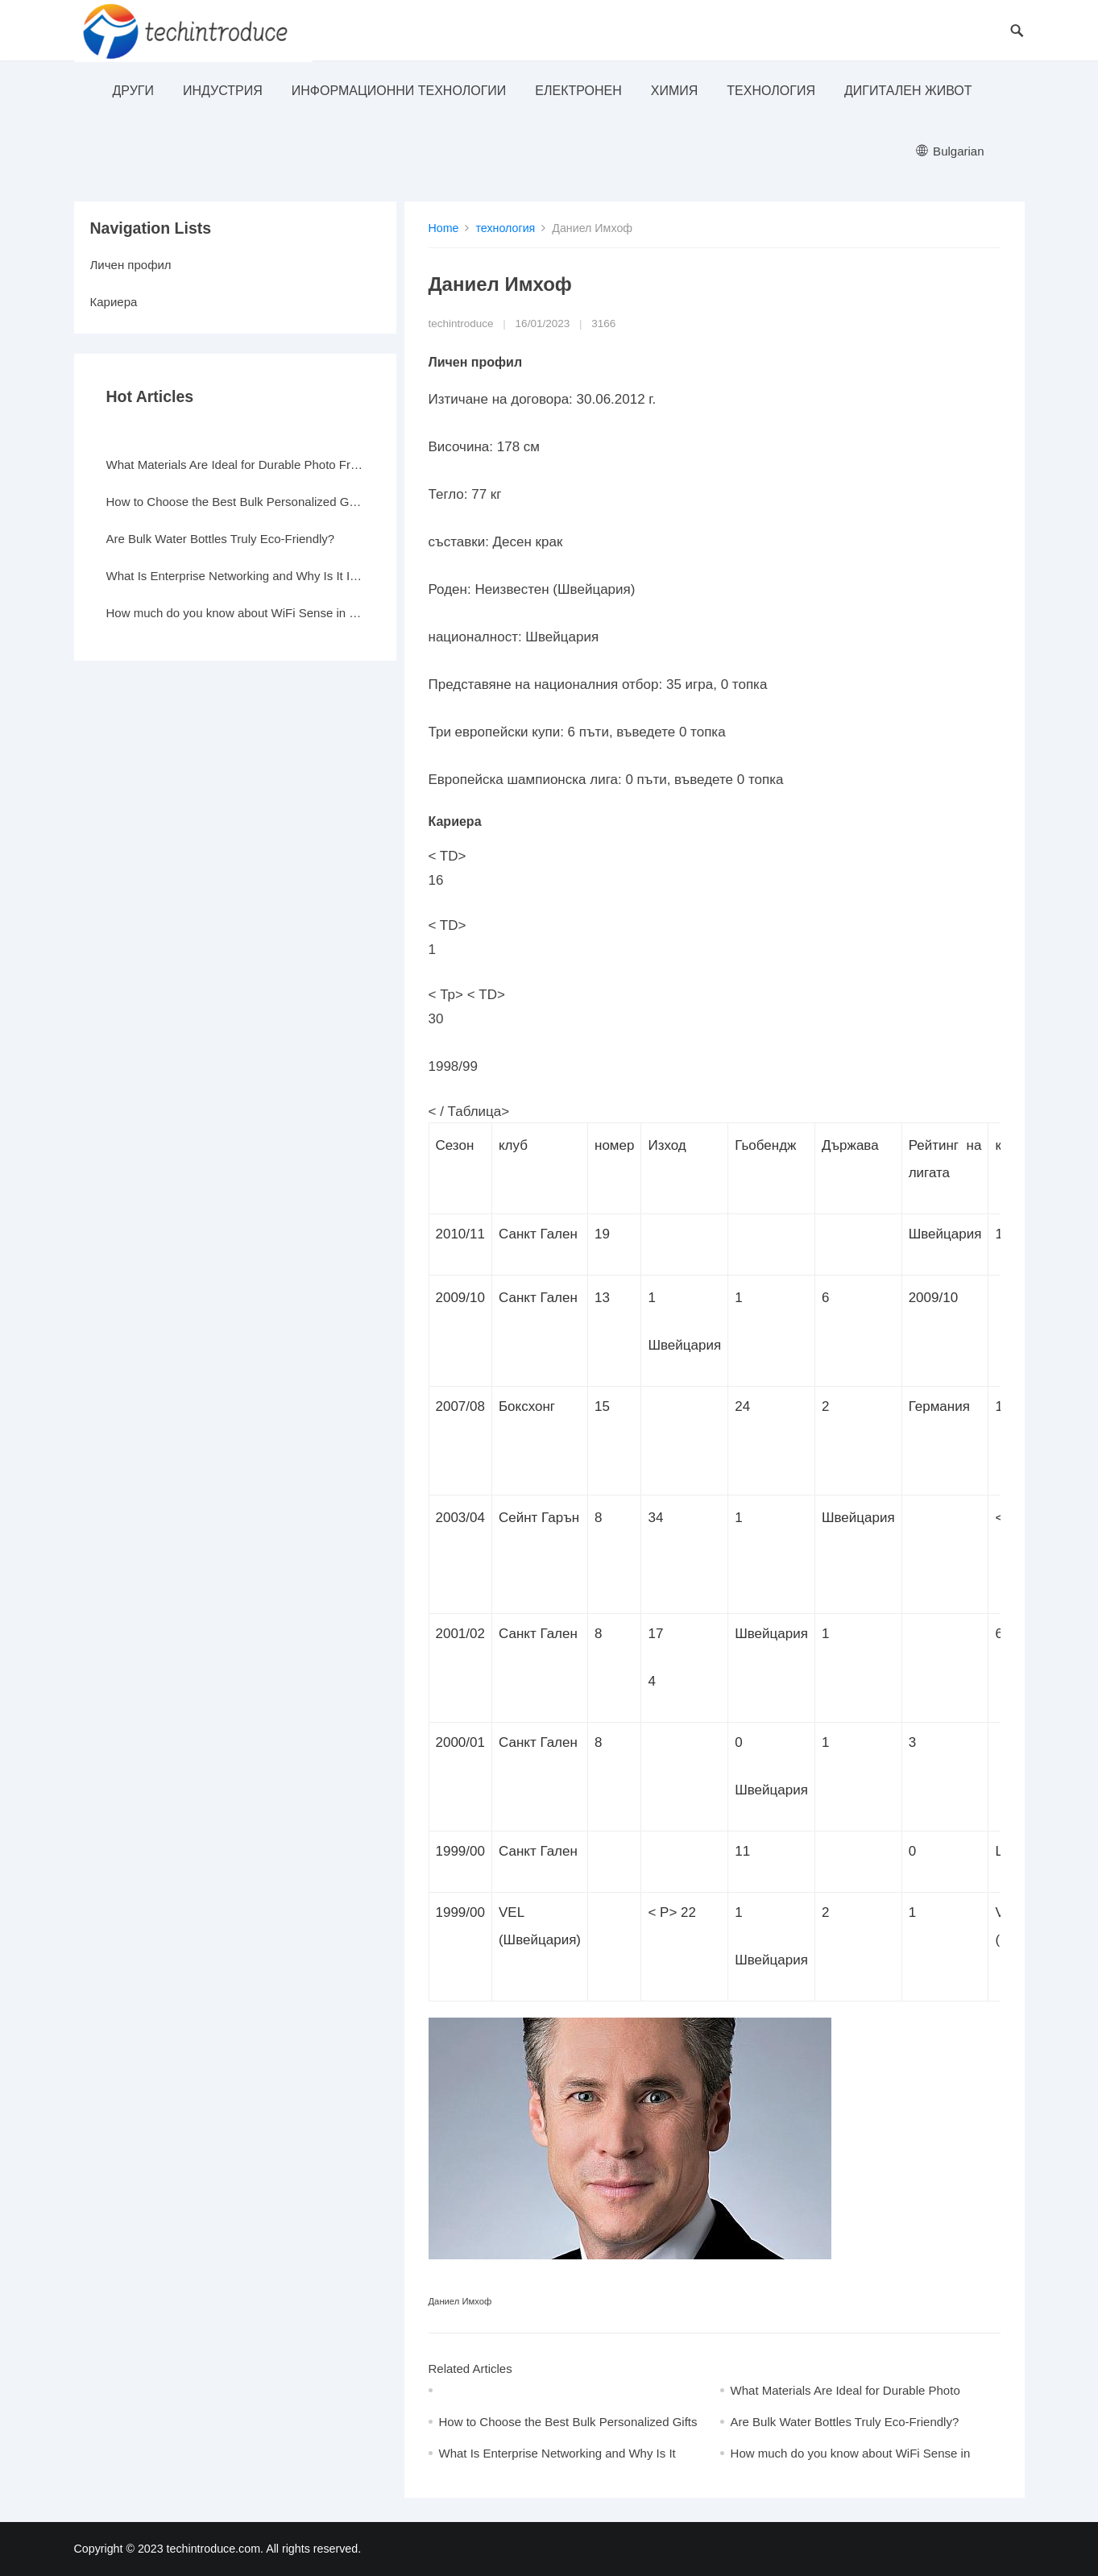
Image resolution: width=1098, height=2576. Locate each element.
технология (771, 90)
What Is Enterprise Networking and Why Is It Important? (235, 576)
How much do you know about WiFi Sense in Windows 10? (235, 613)
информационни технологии (399, 90)
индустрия (223, 90)
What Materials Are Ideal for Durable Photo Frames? (235, 464)
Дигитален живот (908, 90)
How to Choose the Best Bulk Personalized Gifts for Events (235, 501)
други (133, 90)
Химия (674, 90)
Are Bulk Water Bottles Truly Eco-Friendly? (845, 2422)
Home (444, 228)
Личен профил (131, 265)
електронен (578, 90)
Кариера (114, 302)
